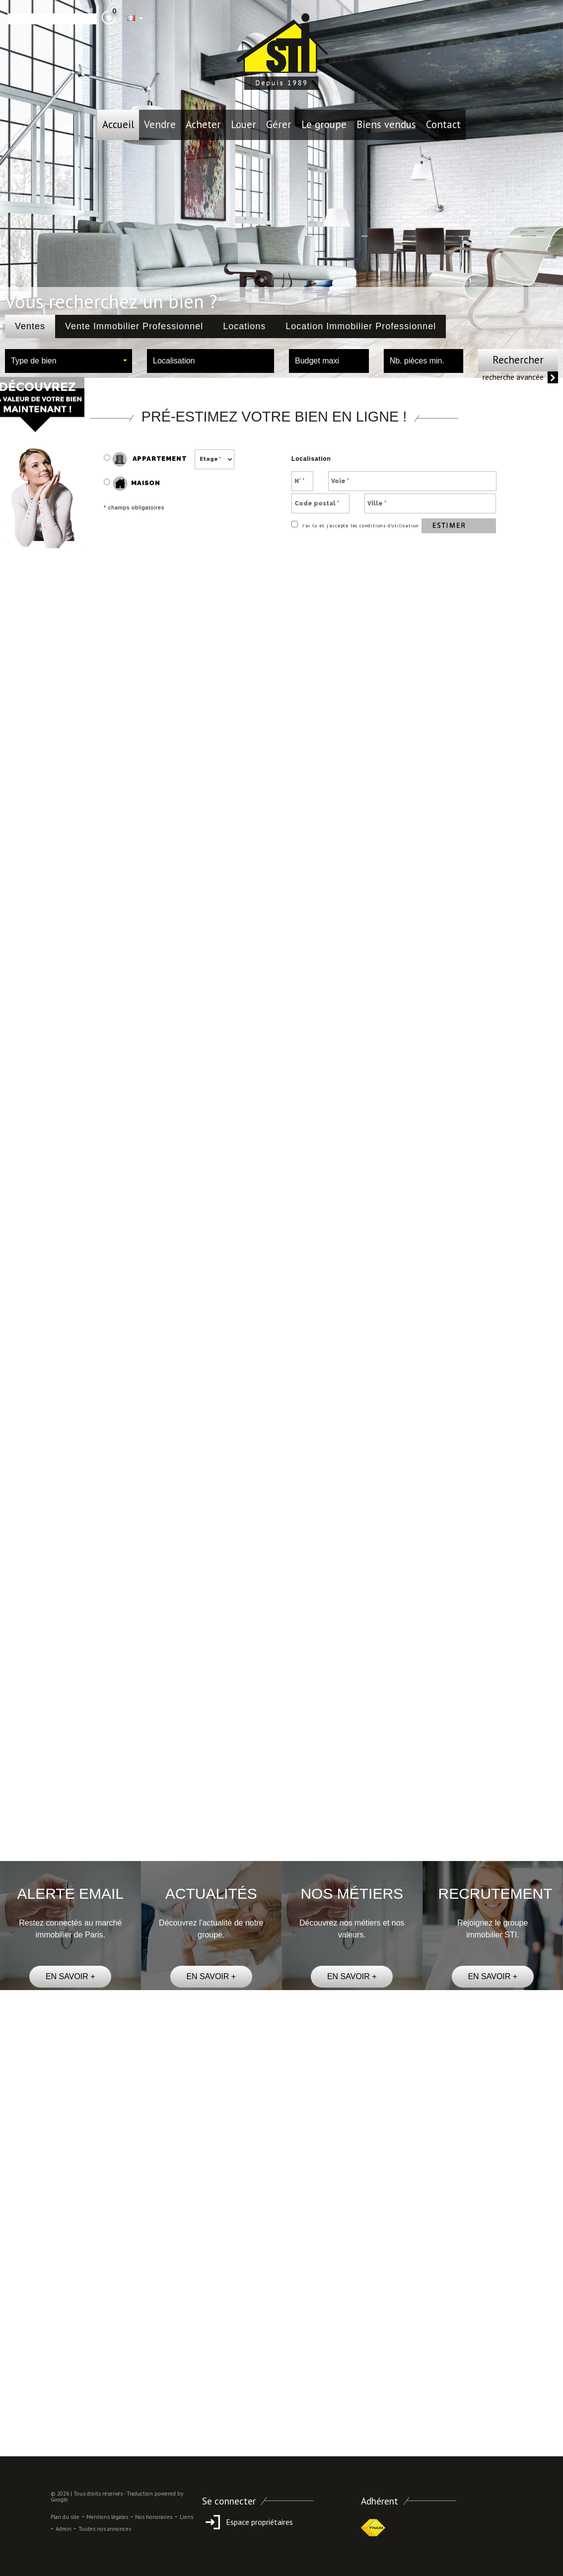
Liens (186, 2516)
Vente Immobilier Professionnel (134, 326)
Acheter (203, 124)
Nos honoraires (153, 2516)
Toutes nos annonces (104, 2528)
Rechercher (518, 359)
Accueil (118, 124)
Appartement (145, 459)
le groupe (324, 124)
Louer (243, 124)
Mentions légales (107, 2516)
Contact (443, 124)
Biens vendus (386, 124)
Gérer (278, 124)
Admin (63, 2528)
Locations (244, 326)
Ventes (30, 326)
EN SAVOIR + (70, 1976)
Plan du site (65, 2516)
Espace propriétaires (247, 2522)
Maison (136, 483)
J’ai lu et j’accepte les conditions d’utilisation (359, 525)
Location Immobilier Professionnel (360, 326)
